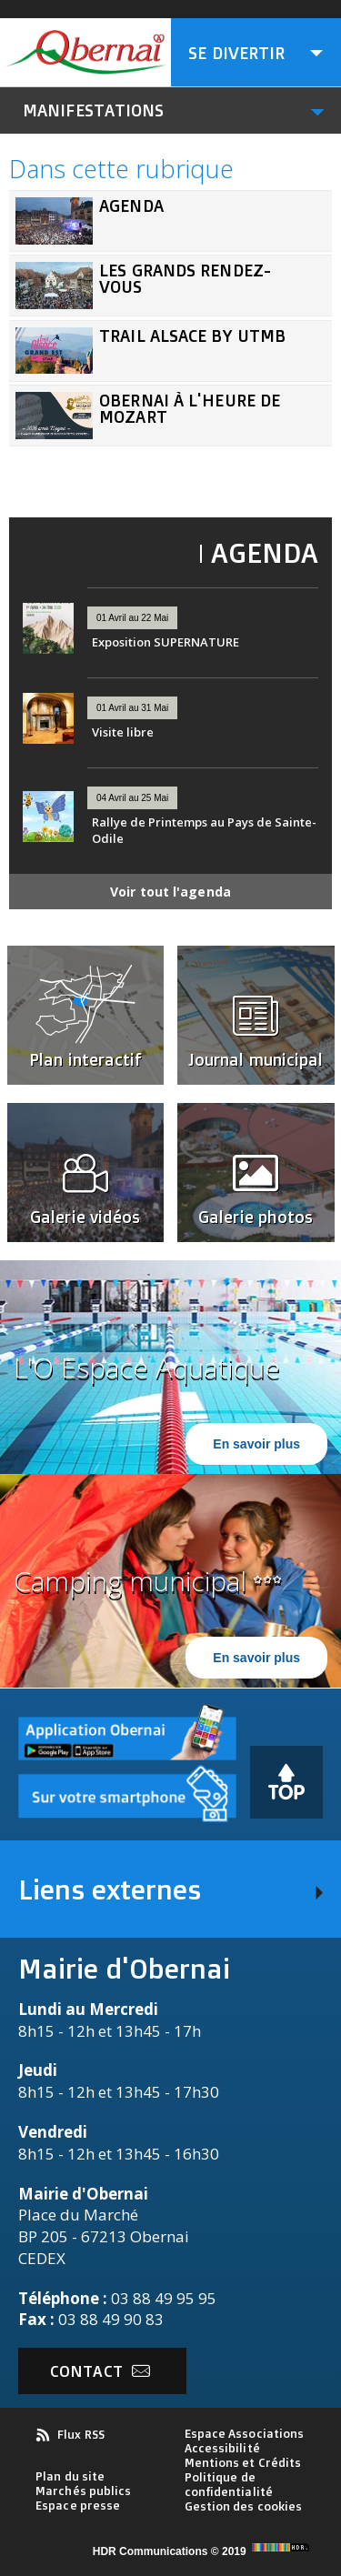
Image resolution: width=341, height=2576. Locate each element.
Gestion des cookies (244, 2506)
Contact (100, 2371)
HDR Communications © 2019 (203, 2551)
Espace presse (77, 2505)
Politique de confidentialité (229, 2484)
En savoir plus (256, 1444)
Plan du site (70, 2476)
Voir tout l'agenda (170, 891)
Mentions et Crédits (243, 2462)
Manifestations (93, 110)
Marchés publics (83, 2490)
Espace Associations (245, 2433)
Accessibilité (222, 2448)
